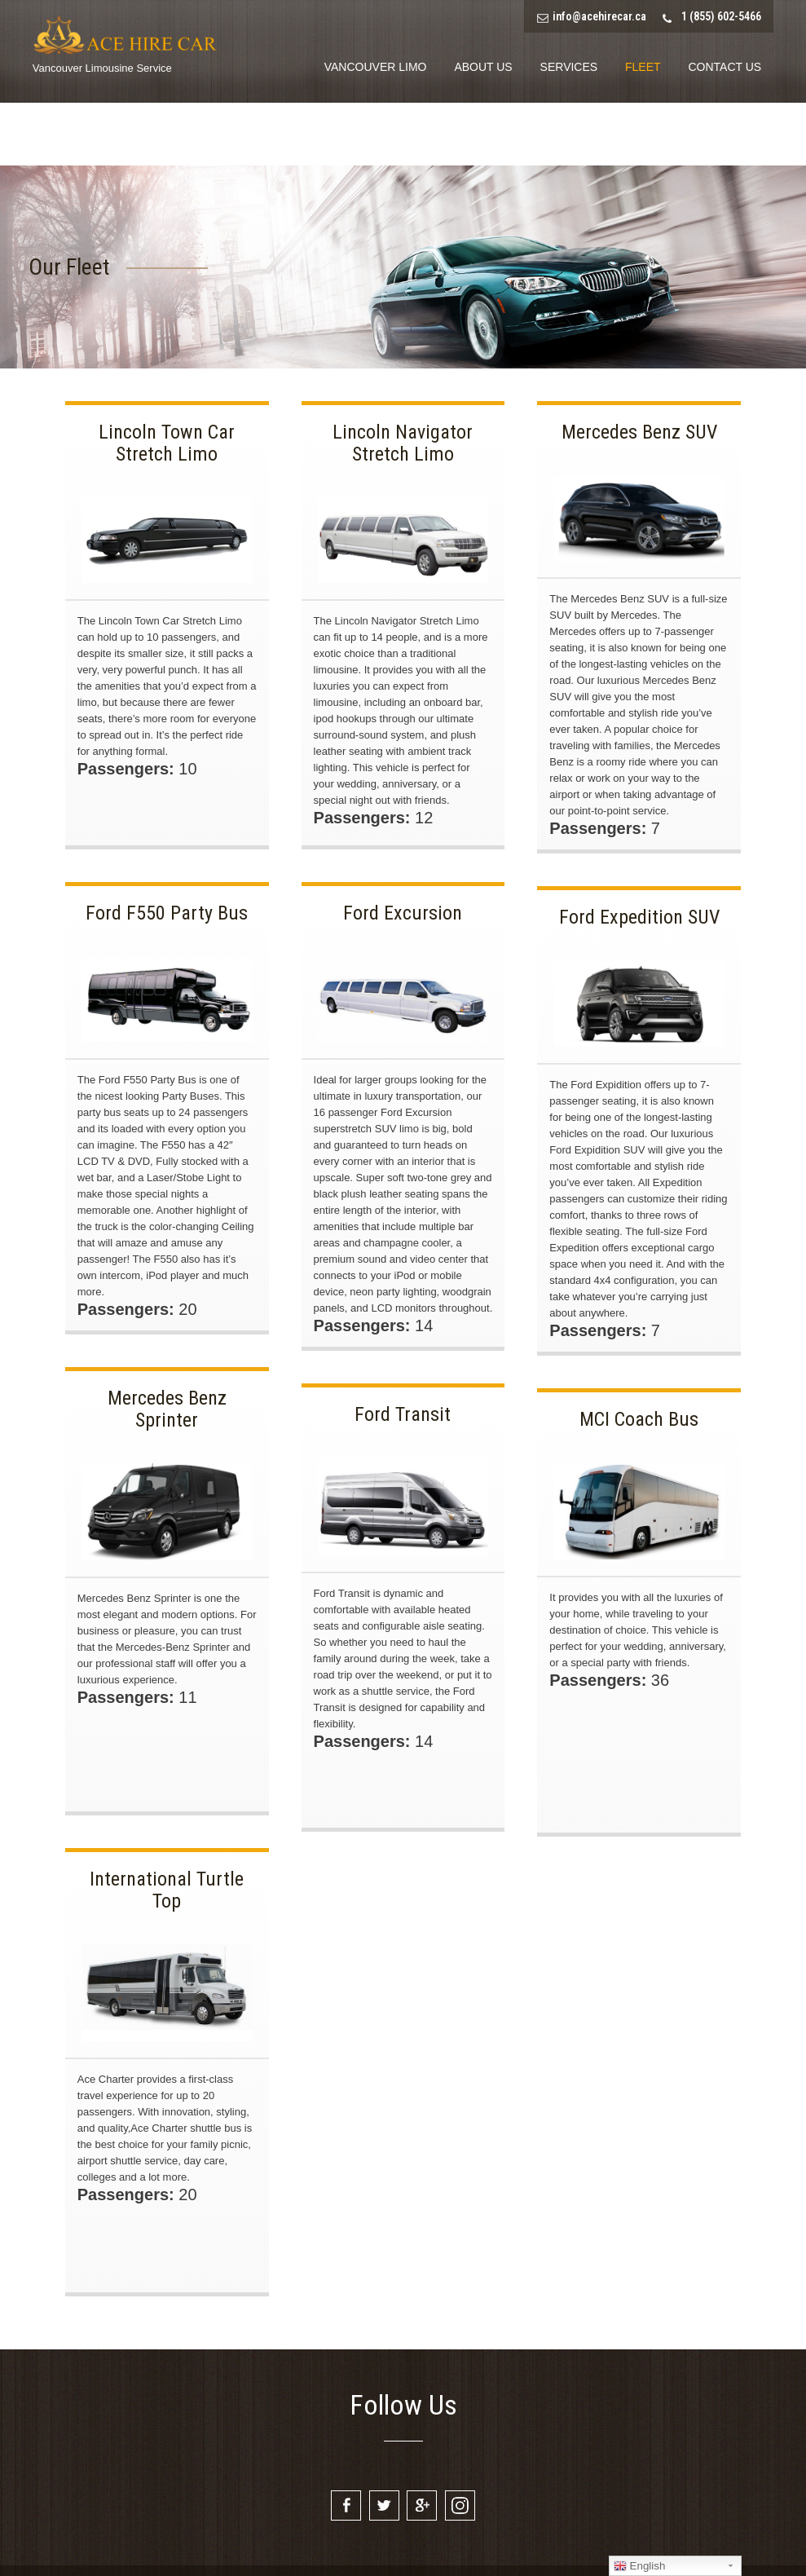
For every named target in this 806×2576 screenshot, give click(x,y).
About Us (483, 66)
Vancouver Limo (375, 66)
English (639, 2566)
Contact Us (725, 66)
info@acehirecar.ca (599, 16)
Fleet (643, 66)
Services (569, 66)
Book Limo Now (714, 135)
